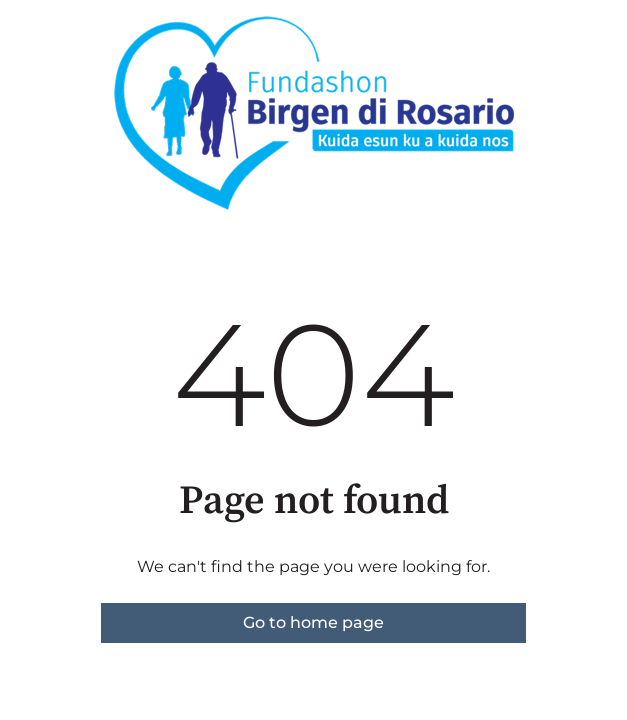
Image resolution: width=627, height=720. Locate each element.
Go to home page (313, 622)
